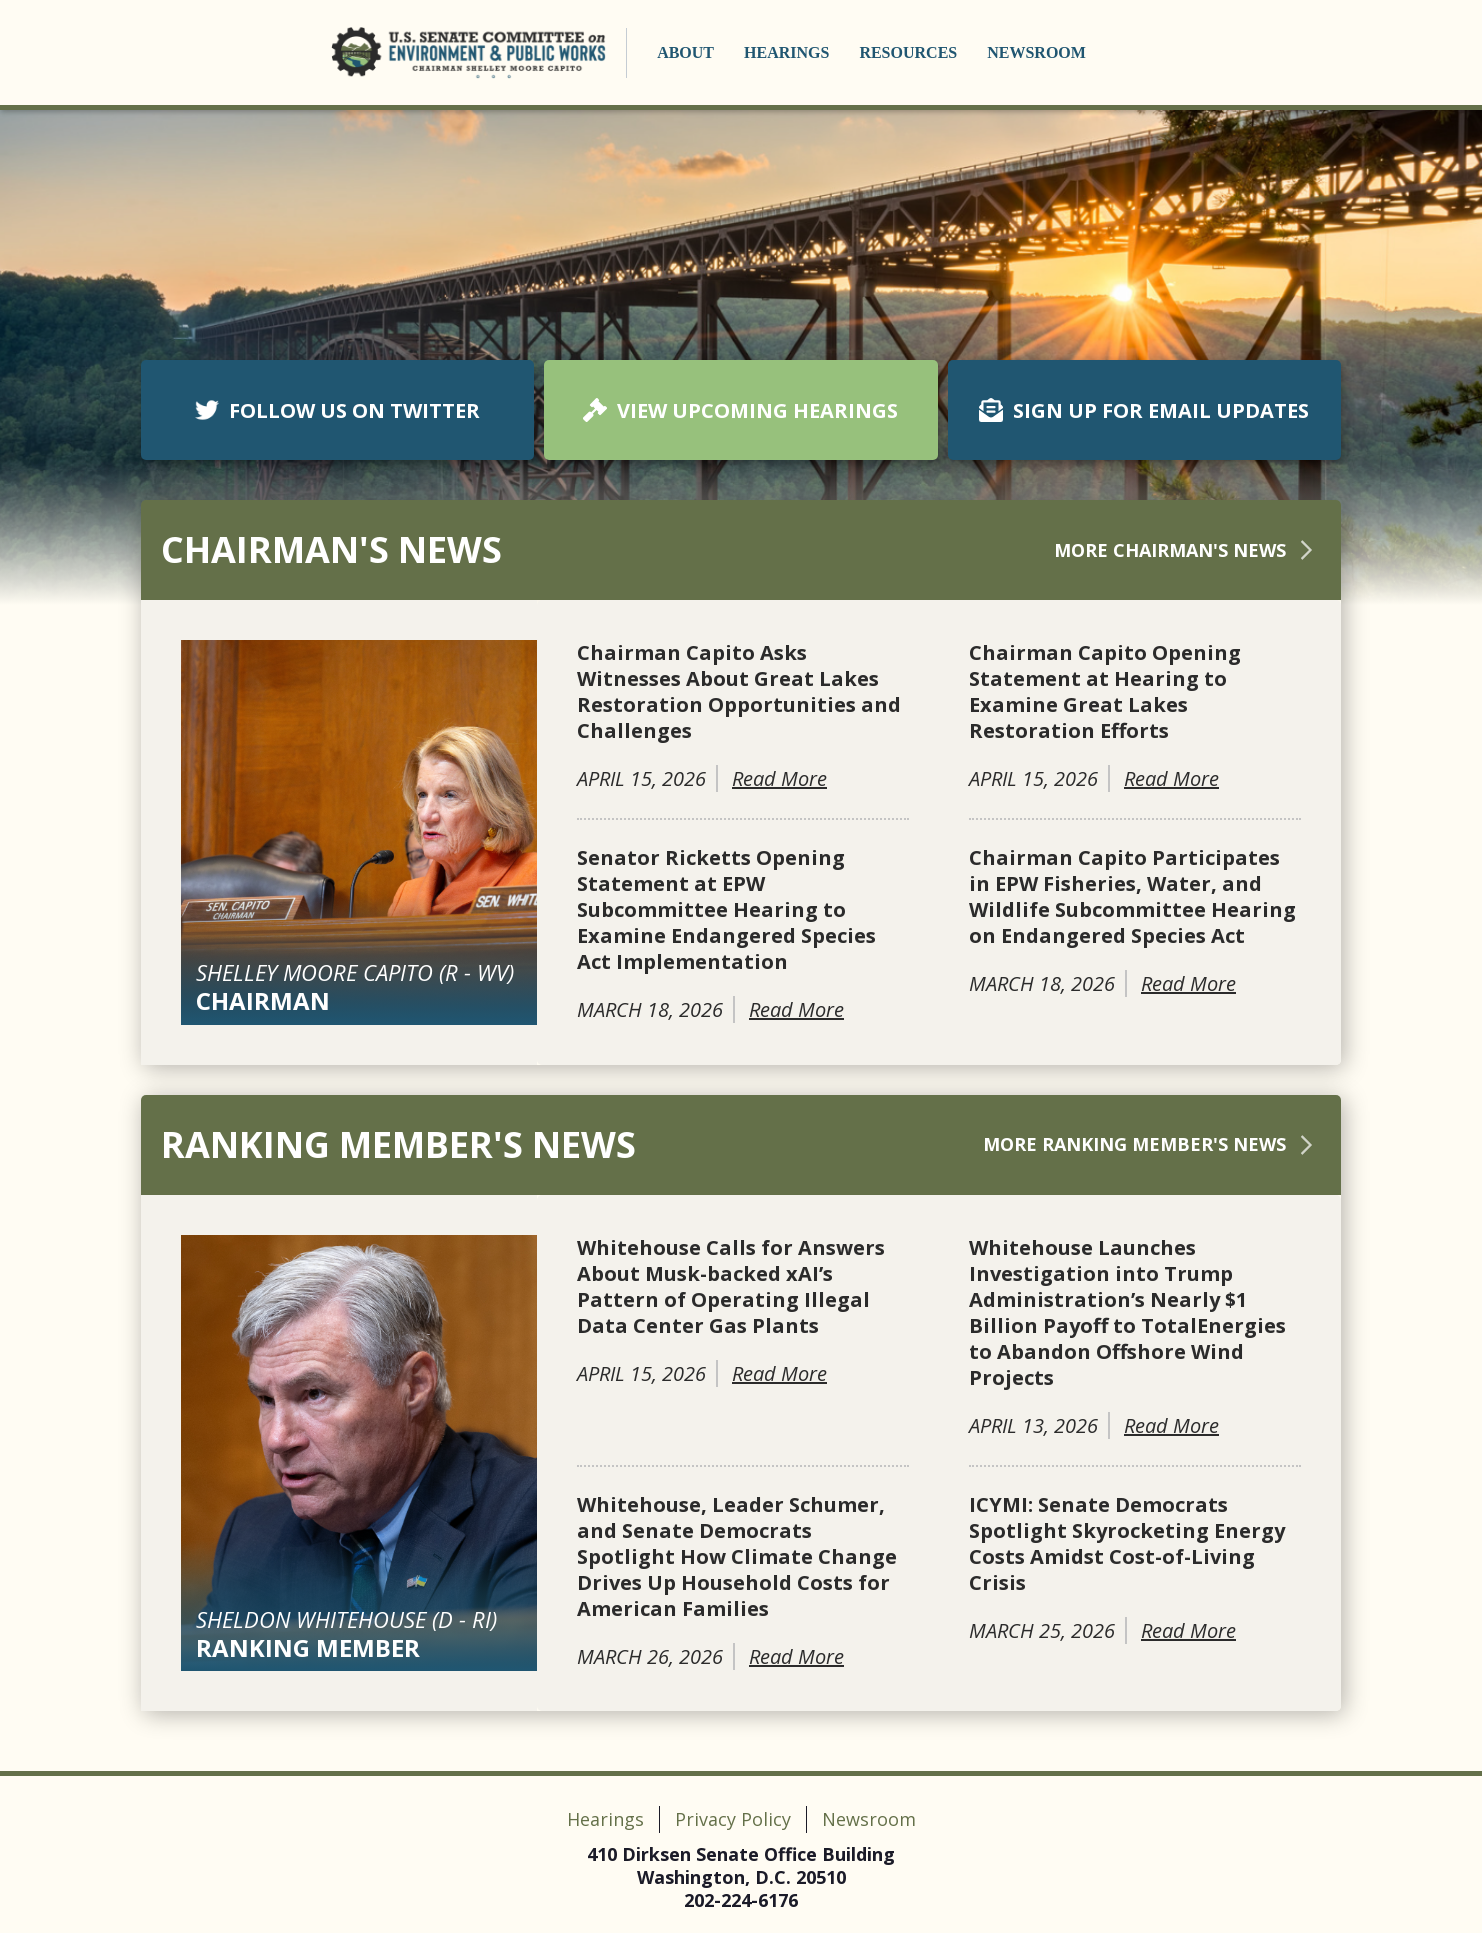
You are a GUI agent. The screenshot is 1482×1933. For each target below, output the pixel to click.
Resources (908, 52)
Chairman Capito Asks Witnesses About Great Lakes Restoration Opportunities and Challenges (739, 692)
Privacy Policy (733, 1819)
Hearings (786, 52)
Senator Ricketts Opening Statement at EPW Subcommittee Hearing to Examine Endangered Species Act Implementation (726, 910)
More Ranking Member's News (1152, 1144)
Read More (779, 778)
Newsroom (1036, 52)
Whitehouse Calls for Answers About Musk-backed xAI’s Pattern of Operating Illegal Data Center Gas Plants (731, 1287)
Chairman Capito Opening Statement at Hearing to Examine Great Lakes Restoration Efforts (1105, 692)
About (685, 52)
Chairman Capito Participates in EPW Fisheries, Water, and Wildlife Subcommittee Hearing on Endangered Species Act (1132, 897)
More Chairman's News (1187, 550)
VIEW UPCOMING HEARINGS (740, 410)
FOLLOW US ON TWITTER (337, 410)
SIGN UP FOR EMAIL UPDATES (1144, 410)
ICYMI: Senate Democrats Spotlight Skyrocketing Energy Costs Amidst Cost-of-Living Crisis (1127, 1544)
